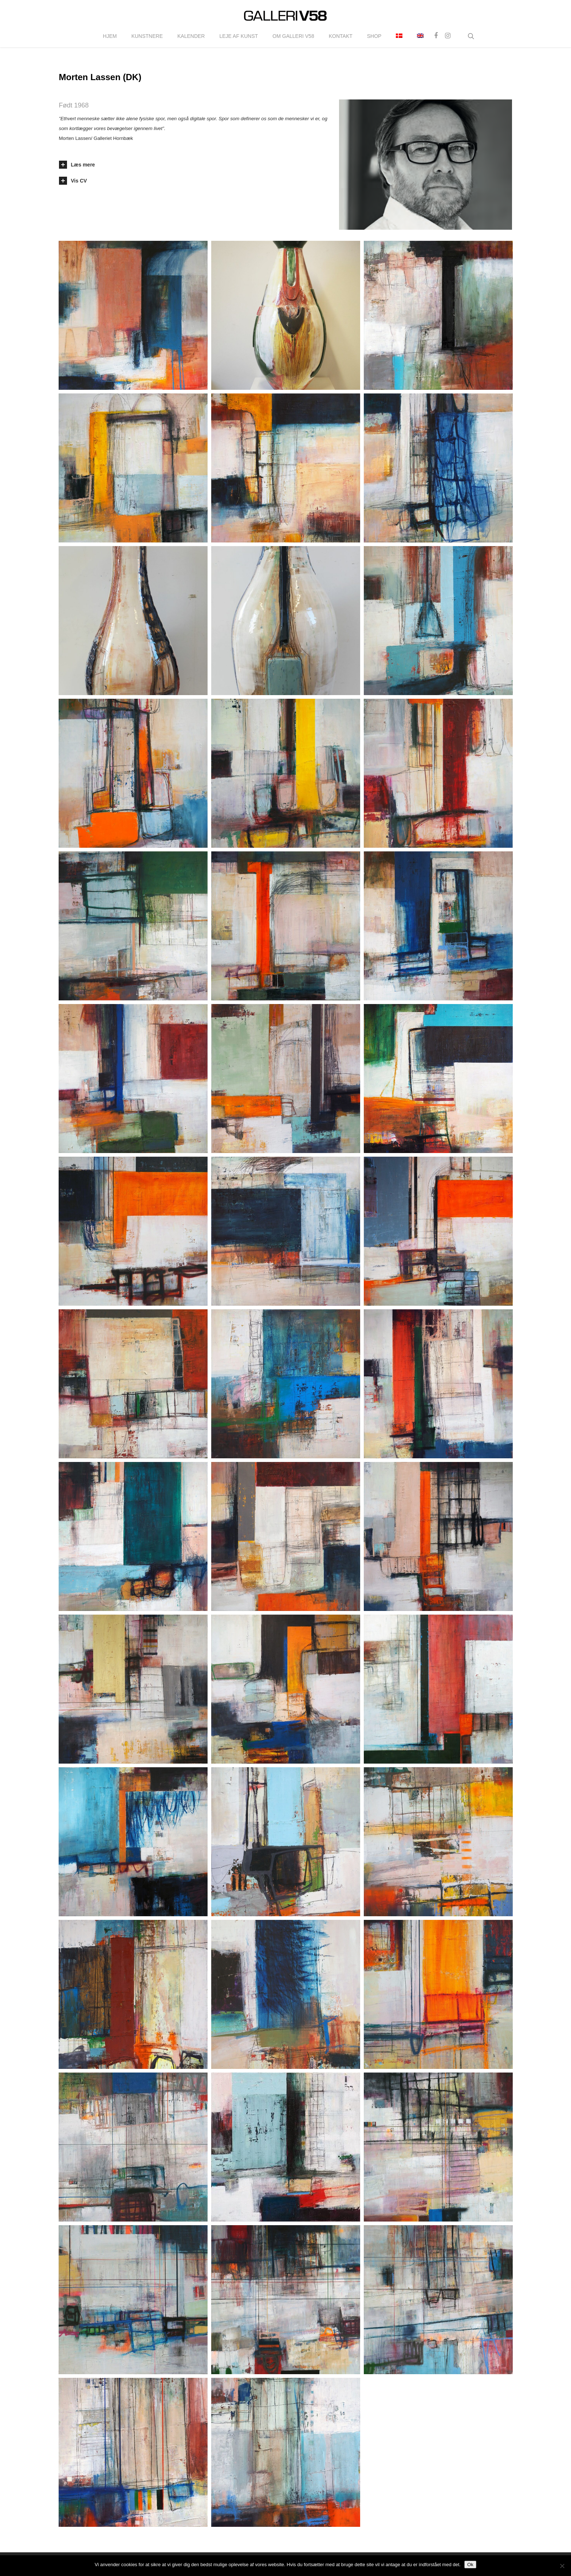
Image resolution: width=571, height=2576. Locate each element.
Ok (470, 2564)
